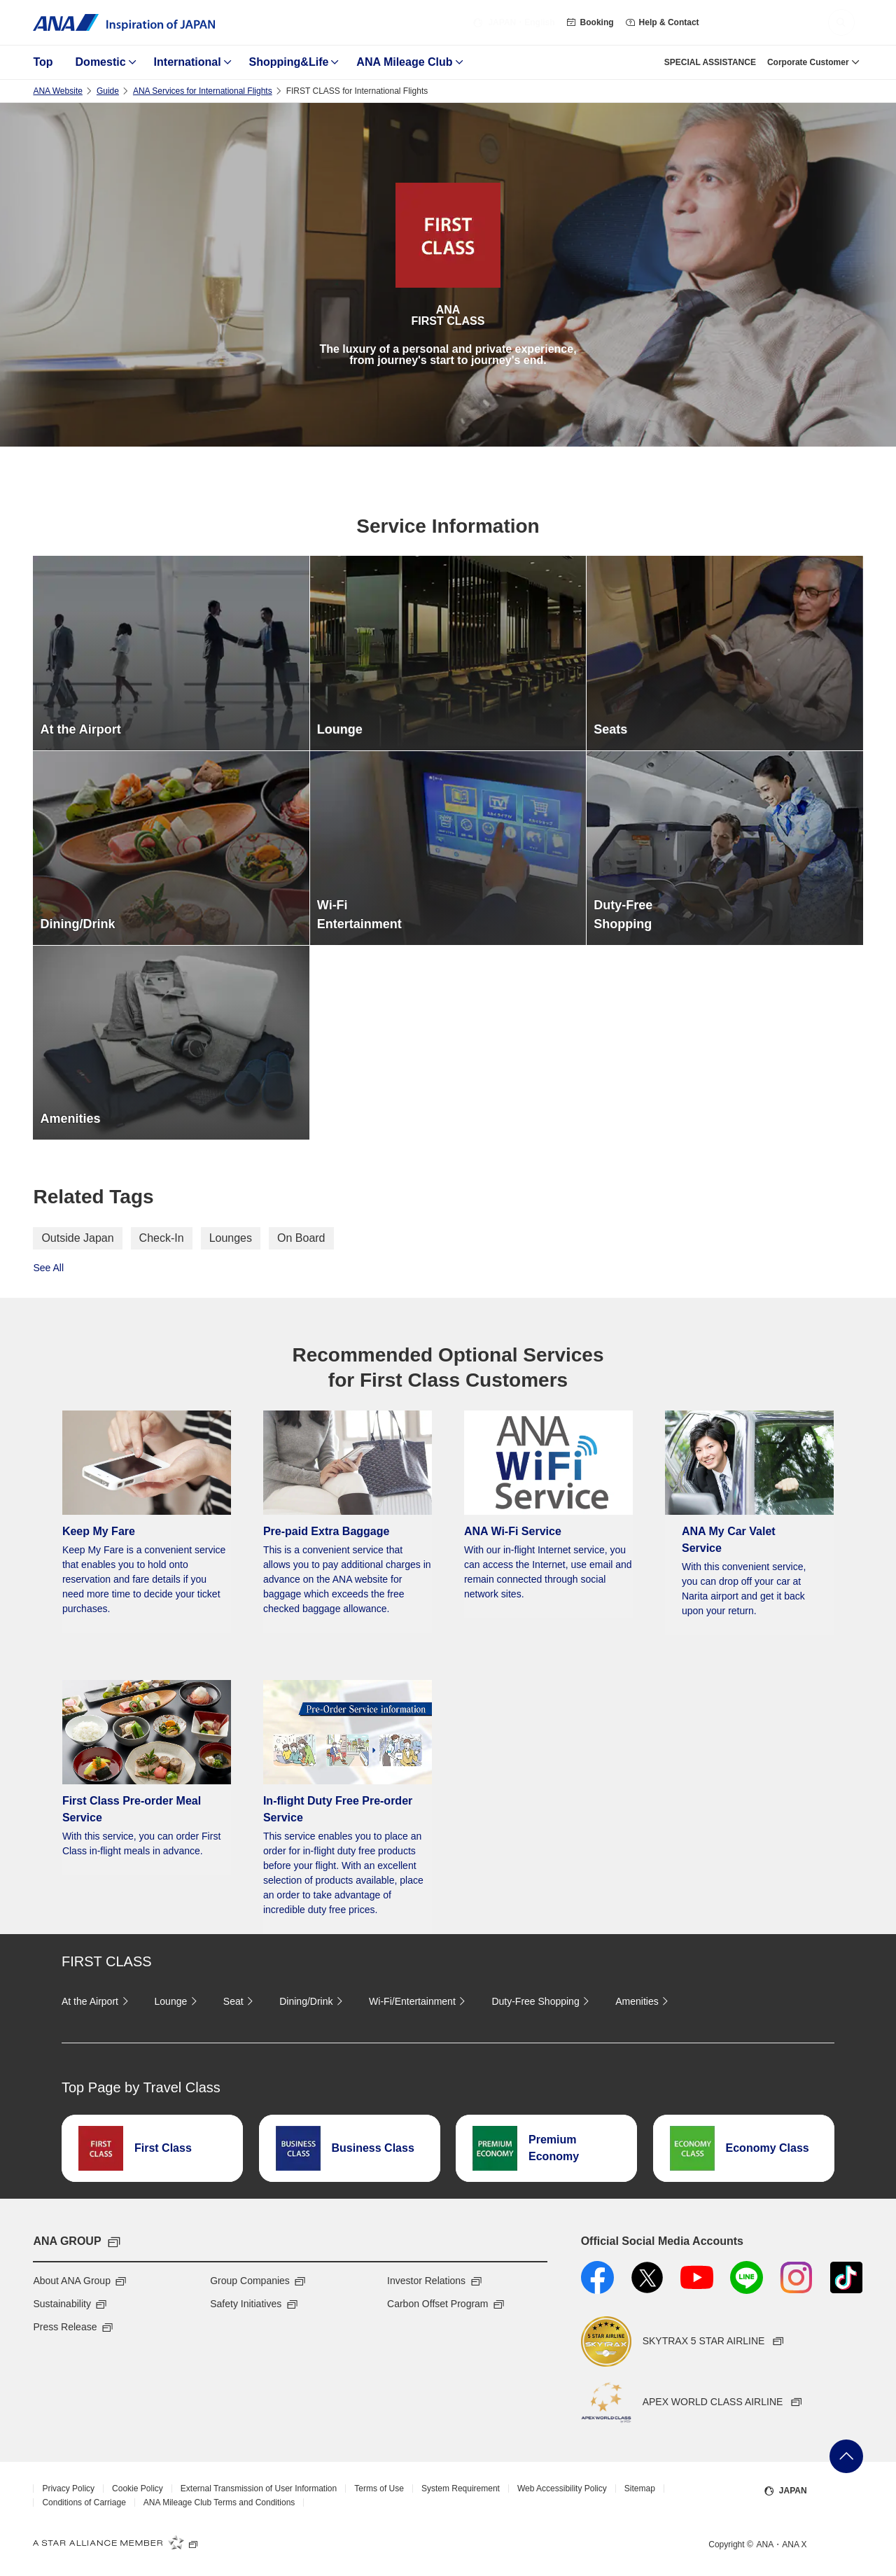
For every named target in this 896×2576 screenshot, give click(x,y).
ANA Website (57, 91)
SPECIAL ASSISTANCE (710, 62)
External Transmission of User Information (259, 2488)
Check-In (161, 1238)
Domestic (101, 62)
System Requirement (460, 2488)
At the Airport (97, 2000)
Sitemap (639, 2488)
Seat (240, 2000)
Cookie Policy (137, 2488)
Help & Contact (662, 22)
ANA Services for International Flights (202, 91)
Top (42, 62)
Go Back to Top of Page (846, 2456)
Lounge (178, 2000)
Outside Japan (77, 1238)
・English (513, 22)
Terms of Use (379, 2488)
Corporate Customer (808, 62)
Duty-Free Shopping (542, 2000)
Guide (108, 91)
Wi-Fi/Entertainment (419, 2000)
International (187, 62)
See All (48, 1267)
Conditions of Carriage (83, 2502)
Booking (590, 22)
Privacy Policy (68, 2488)
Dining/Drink (312, 2000)
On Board (301, 1238)
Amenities (643, 2000)
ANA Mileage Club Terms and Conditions (219, 2502)
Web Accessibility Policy (562, 2488)
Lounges (230, 1238)
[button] (841, 22)
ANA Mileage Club (404, 62)
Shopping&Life (289, 62)
